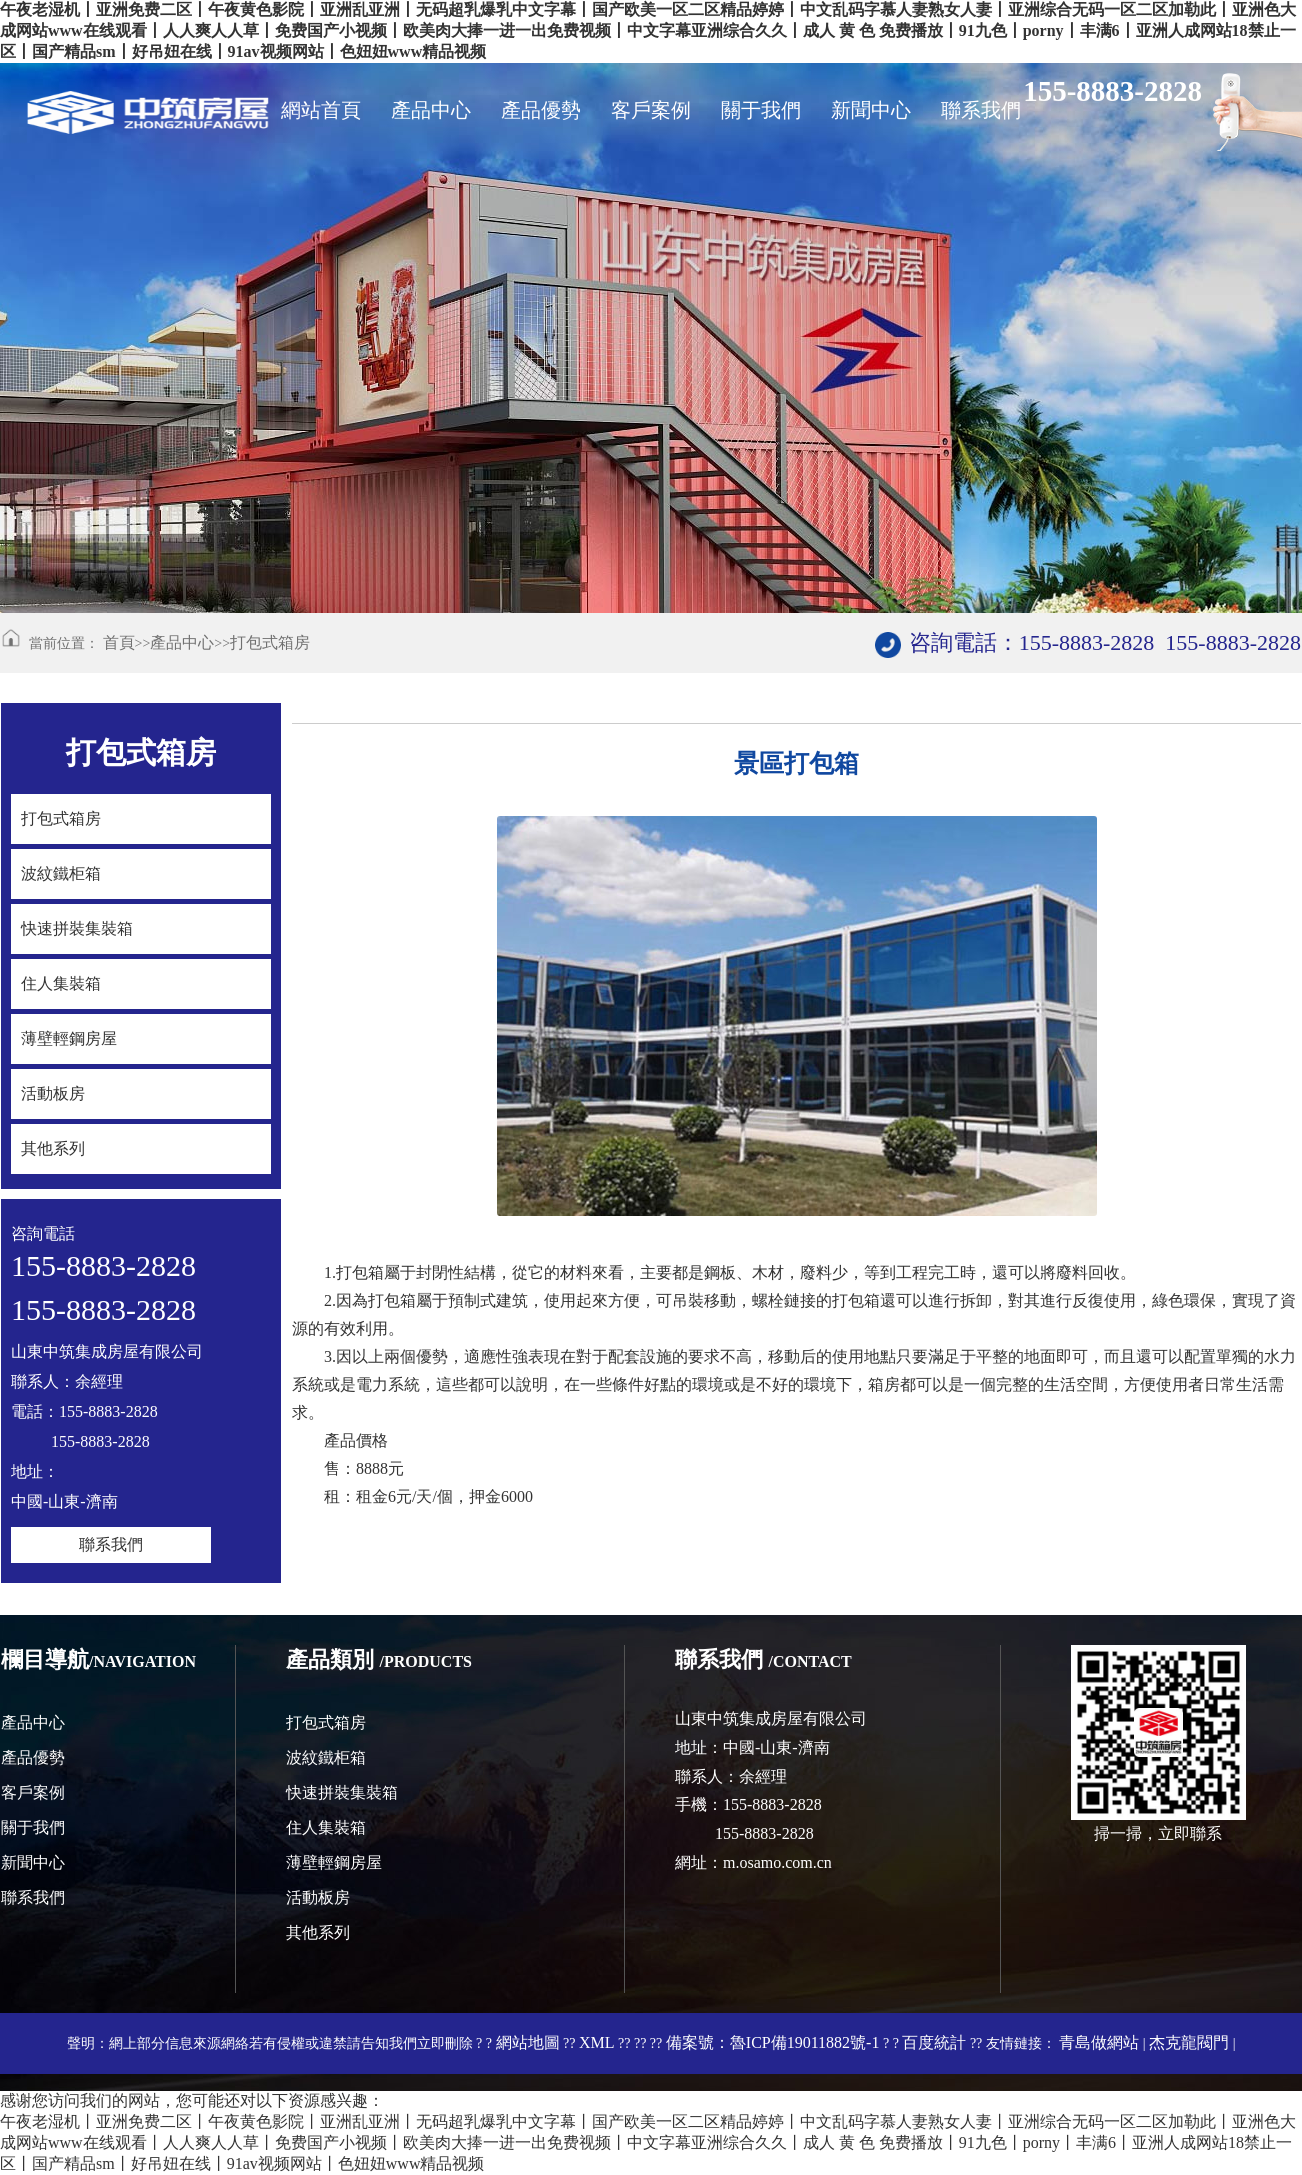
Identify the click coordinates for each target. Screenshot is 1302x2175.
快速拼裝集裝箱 (342, 1792)
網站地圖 (528, 2042)
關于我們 (33, 1827)
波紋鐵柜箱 (326, 1757)
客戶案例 (33, 1792)
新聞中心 (33, 1862)
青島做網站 (1099, 2042)
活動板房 (318, 1897)
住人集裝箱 (326, 1827)
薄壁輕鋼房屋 (334, 1862)
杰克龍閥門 (1189, 2042)
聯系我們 (111, 1544)
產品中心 (182, 642)
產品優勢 (33, 1757)
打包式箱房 (270, 642)
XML (597, 2042)
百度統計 (934, 2042)
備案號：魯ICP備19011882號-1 (773, 2042)
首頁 (119, 642)
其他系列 (318, 1932)
